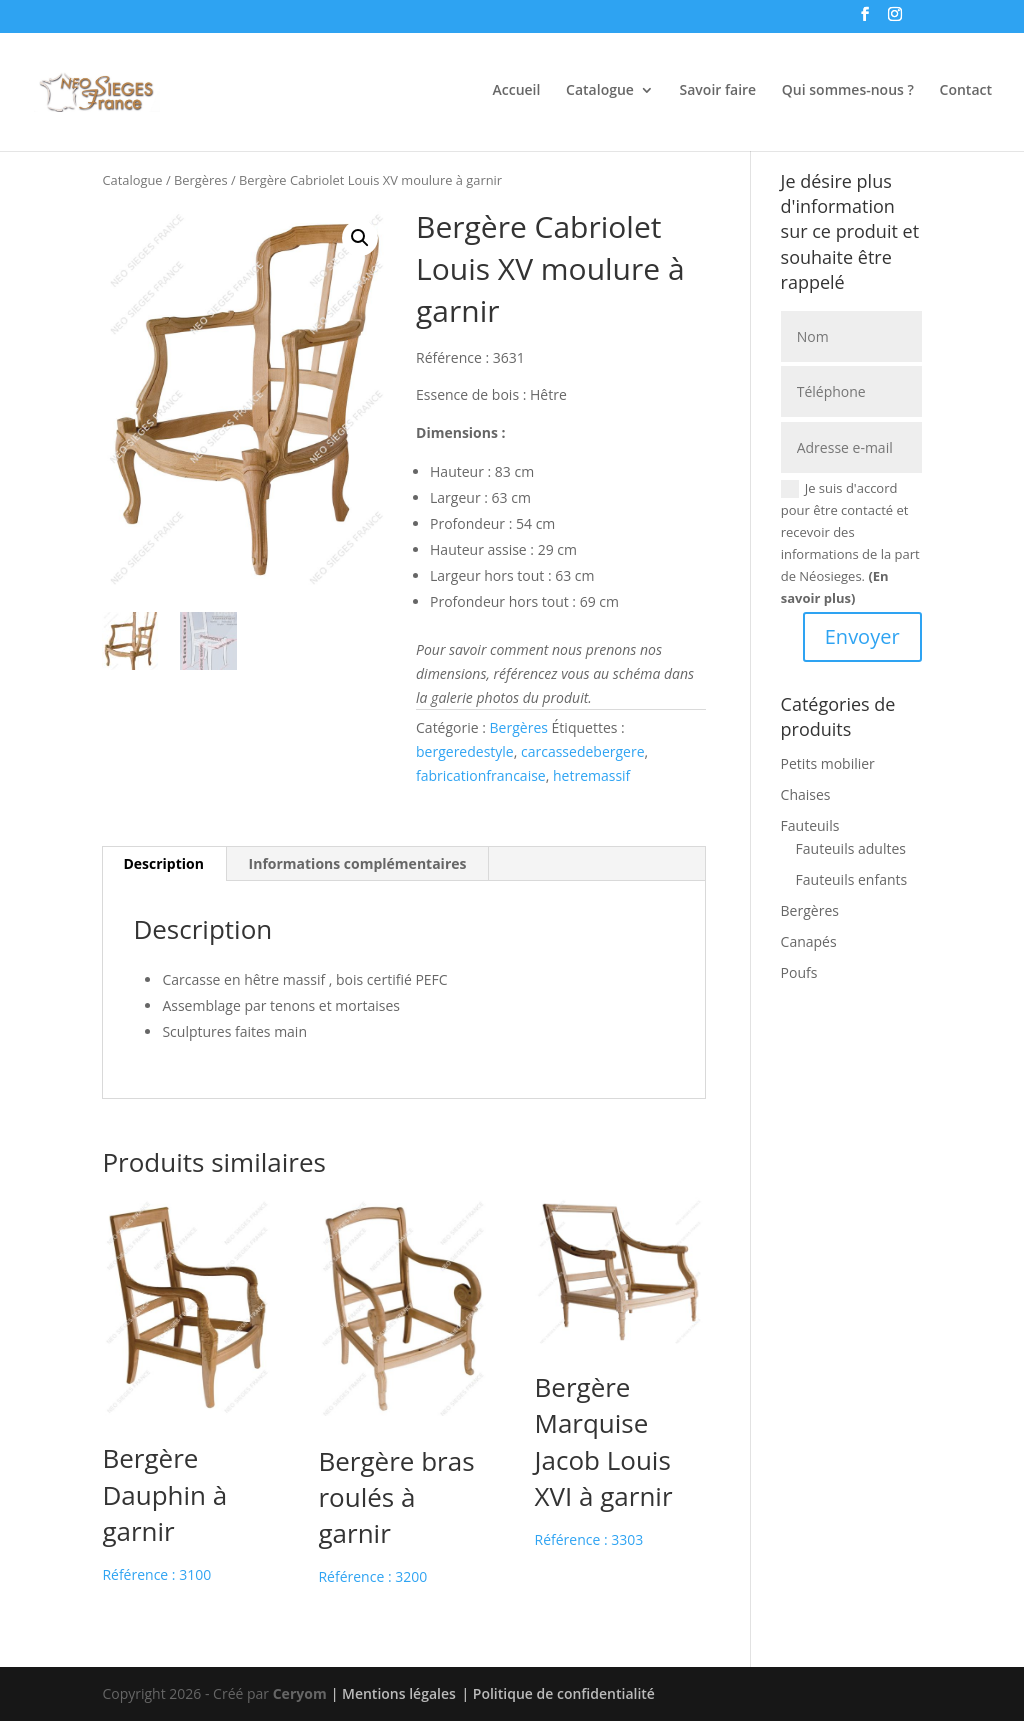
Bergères (201, 180)
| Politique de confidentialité (557, 1693)
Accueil (517, 91)
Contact (966, 91)
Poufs (799, 972)
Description (163, 863)
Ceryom (300, 1693)
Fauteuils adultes (851, 848)
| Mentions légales (393, 1693)
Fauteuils (810, 825)
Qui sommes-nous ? (848, 91)
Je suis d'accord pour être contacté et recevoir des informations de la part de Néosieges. (850, 543)
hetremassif (591, 775)
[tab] (164, 864)
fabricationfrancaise (481, 775)
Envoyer (862, 636)
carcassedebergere (583, 751)
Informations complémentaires (358, 863)
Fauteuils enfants (852, 879)
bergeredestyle (465, 751)
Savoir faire (718, 91)
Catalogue (600, 91)
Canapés (809, 941)
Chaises (806, 794)
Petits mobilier (828, 763)
